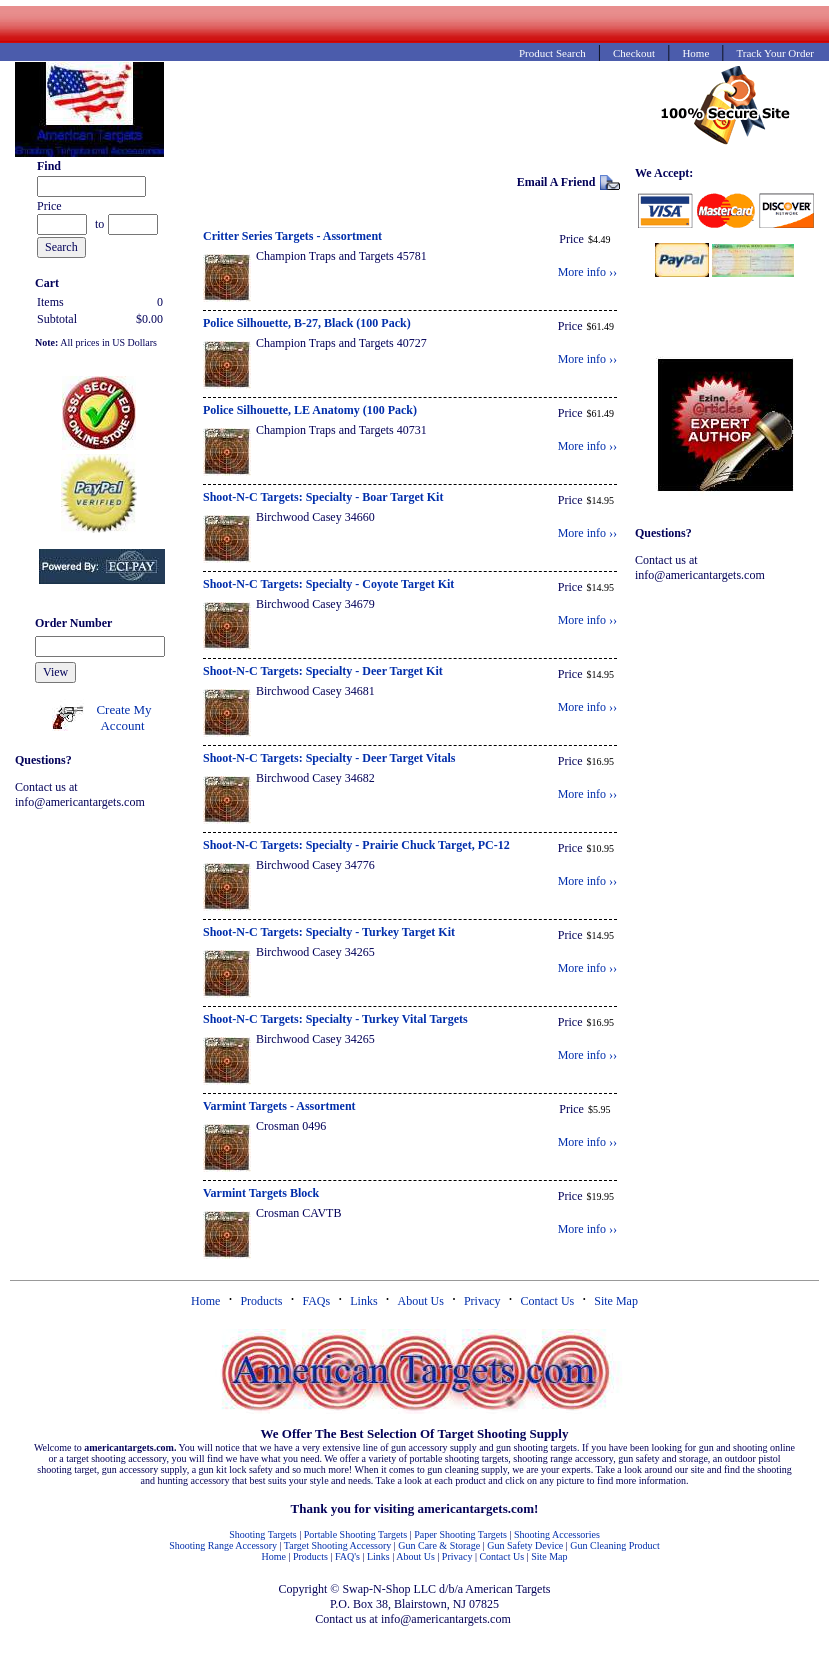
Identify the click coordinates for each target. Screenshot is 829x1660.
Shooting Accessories (557, 1534)
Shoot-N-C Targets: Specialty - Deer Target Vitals (329, 758)
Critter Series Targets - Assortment (292, 236)
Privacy (482, 1301)
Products (261, 1301)
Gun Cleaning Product (614, 1545)
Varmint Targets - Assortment (279, 1106)
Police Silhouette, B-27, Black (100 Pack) (307, 323)
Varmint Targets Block (261, 1193)
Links (363, 1301)
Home (205, 1301)
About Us (421, 1301)
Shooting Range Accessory (223, 1545)
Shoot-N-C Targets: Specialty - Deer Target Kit (323, 671)
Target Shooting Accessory (337, 1545)
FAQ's (347, 1556)
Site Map (616, 1301)
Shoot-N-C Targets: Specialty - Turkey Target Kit (329, 932)
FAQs (316, 1301)
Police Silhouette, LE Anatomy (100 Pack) (310, 410)
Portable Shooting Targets (355, 1534)
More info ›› (587, 272)
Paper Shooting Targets (460, 1534)
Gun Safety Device (525, 1545)
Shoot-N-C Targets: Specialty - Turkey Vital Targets (335, 1019)
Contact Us (548, 1301)
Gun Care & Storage (439, 1545)
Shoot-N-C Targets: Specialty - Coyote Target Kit (328, 584)
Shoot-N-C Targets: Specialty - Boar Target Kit (323, 497)
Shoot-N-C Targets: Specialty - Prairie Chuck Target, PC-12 (356, 845)
